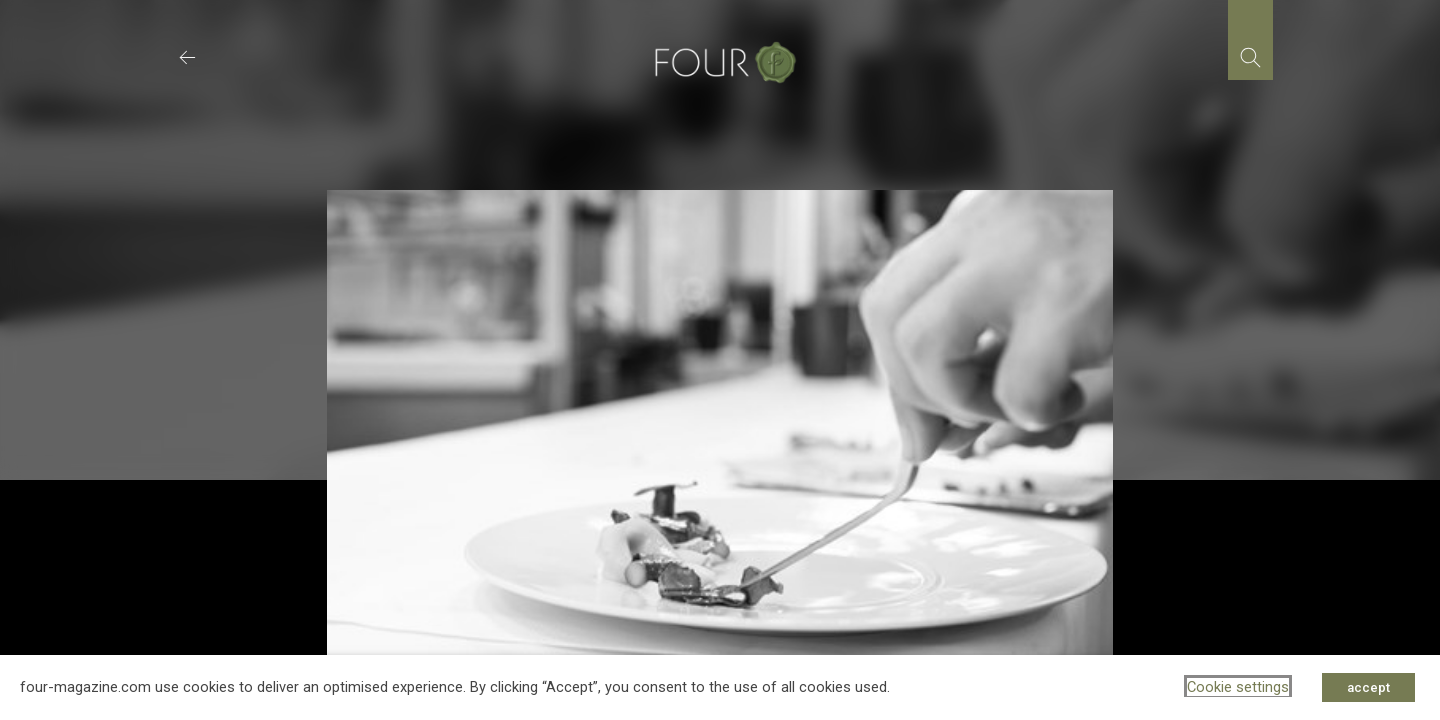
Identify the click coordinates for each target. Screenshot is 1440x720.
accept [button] (1368, 687)
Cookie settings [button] (1238, 687)
